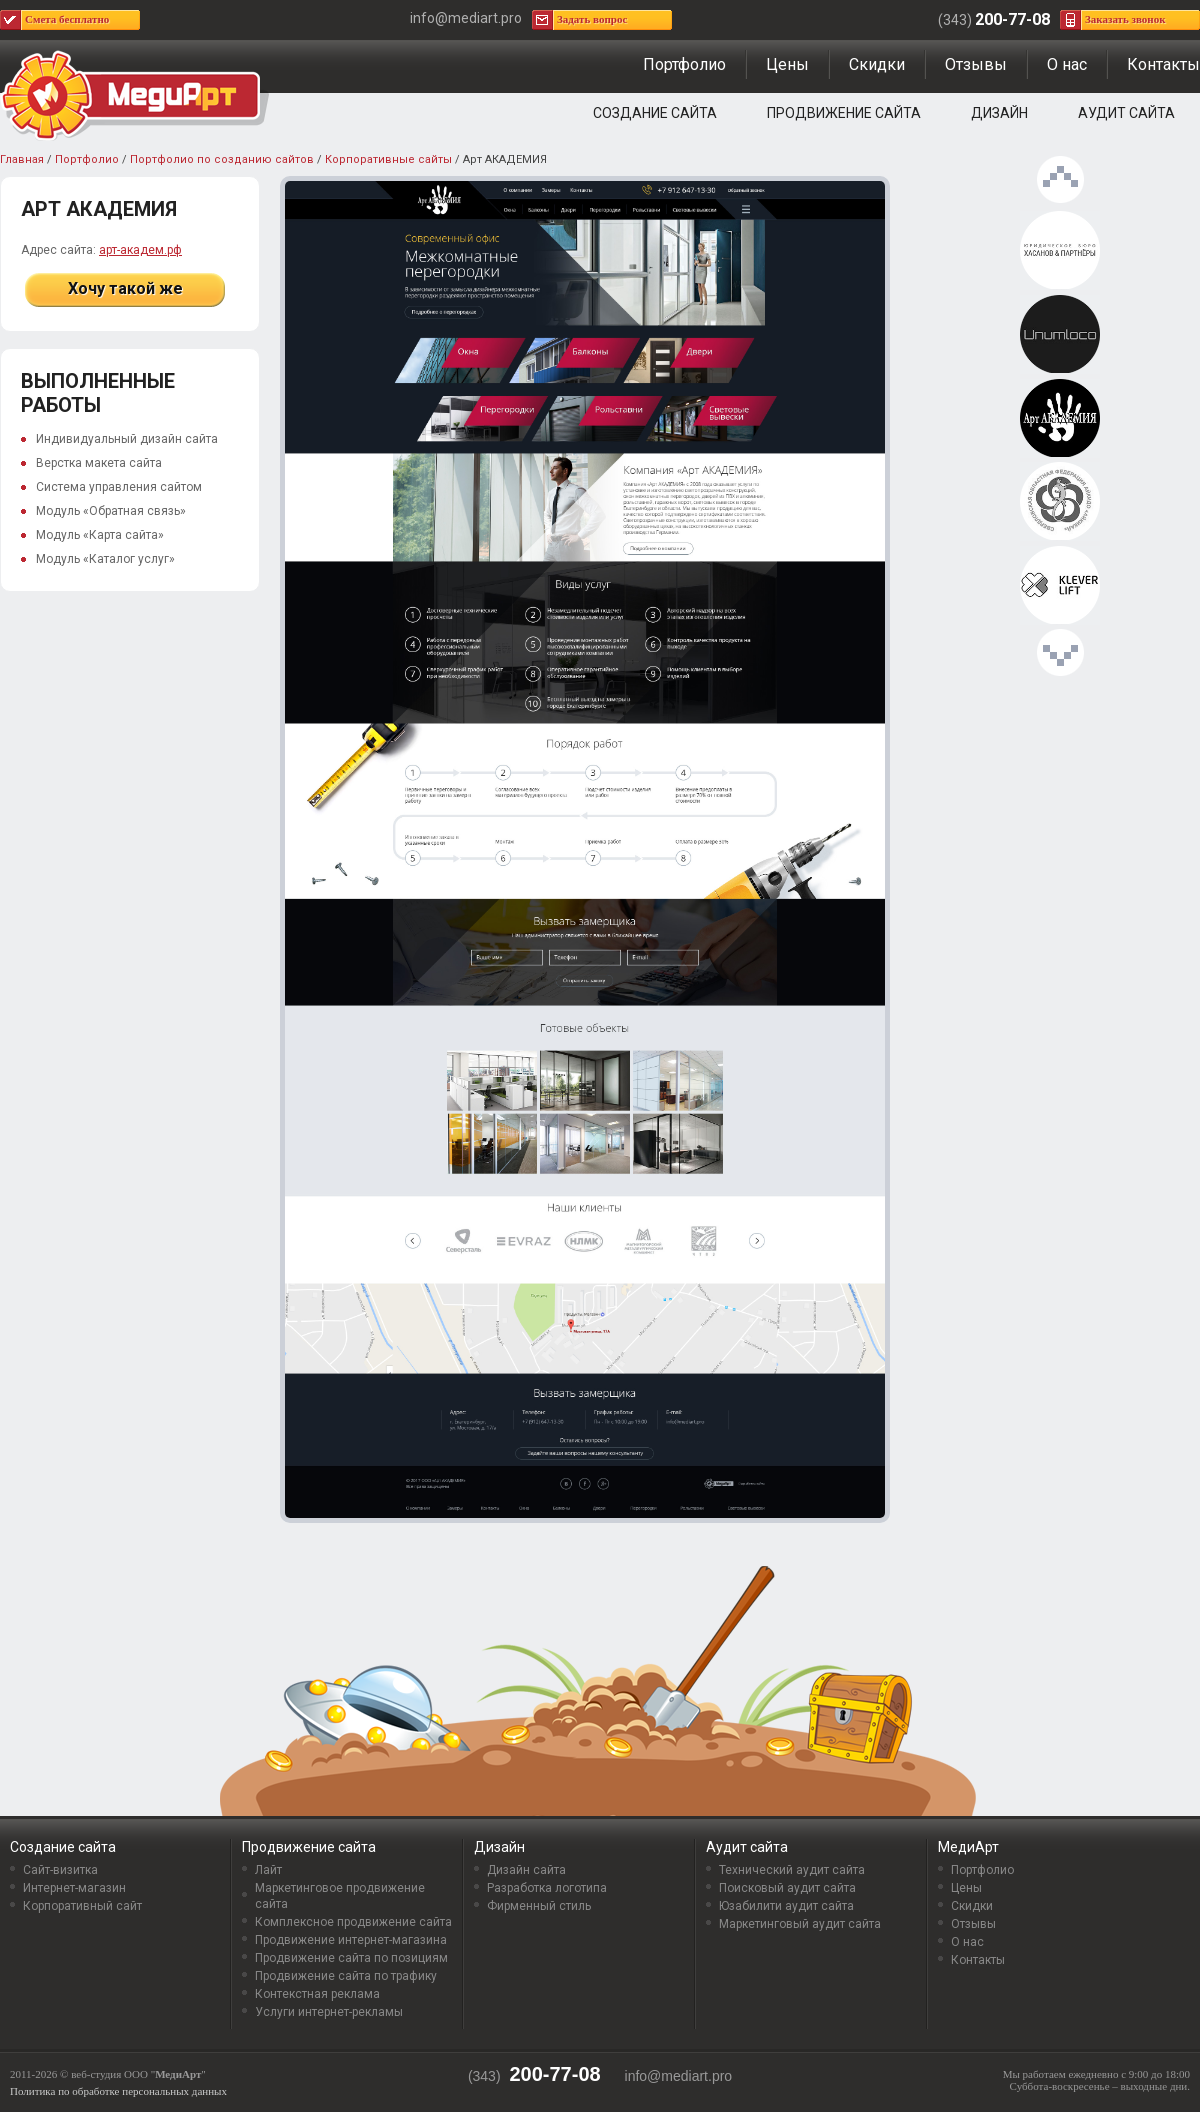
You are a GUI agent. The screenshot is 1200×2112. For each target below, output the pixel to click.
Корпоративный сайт (82, 1906)
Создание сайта (655, 113)
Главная (22, 159)
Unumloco (1060, 335)
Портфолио (684, 64)
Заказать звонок (1125, 19)
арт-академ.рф (140, 250)
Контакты (1163, 64)
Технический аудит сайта (792, 1870)
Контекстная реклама (317, 1994)
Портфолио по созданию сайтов (222, 159)
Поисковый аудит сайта (787, 1888)
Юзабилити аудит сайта (786, 1906)
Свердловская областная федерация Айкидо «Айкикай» (1060, 502)
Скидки (877, 64)
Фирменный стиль (539, 1906)
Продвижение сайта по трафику (346, 1976)
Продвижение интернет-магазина (351, 1940)
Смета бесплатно (67, 19)
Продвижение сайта (844, 113)
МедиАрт (968, 1847)
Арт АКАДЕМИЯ (1060, 419)
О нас (1067, 64)
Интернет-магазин (74, 1888)
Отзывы (976, 64)
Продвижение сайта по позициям (351, 1958)
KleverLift (1060, 586)
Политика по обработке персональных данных (118, 2091)
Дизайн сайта (526, 1870)
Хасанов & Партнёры (1060, 251)
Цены (787, 64)
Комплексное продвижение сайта (353, 1922)
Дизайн (999, 113)
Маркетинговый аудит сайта (800, 1924)
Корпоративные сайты (388, 159)
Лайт (268, 1870)
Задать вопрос (592, 19)
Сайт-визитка (60, 1870)
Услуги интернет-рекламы (329, 2012)
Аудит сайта (1126, 113)
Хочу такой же (125, 288)
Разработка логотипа (547, 1888)
